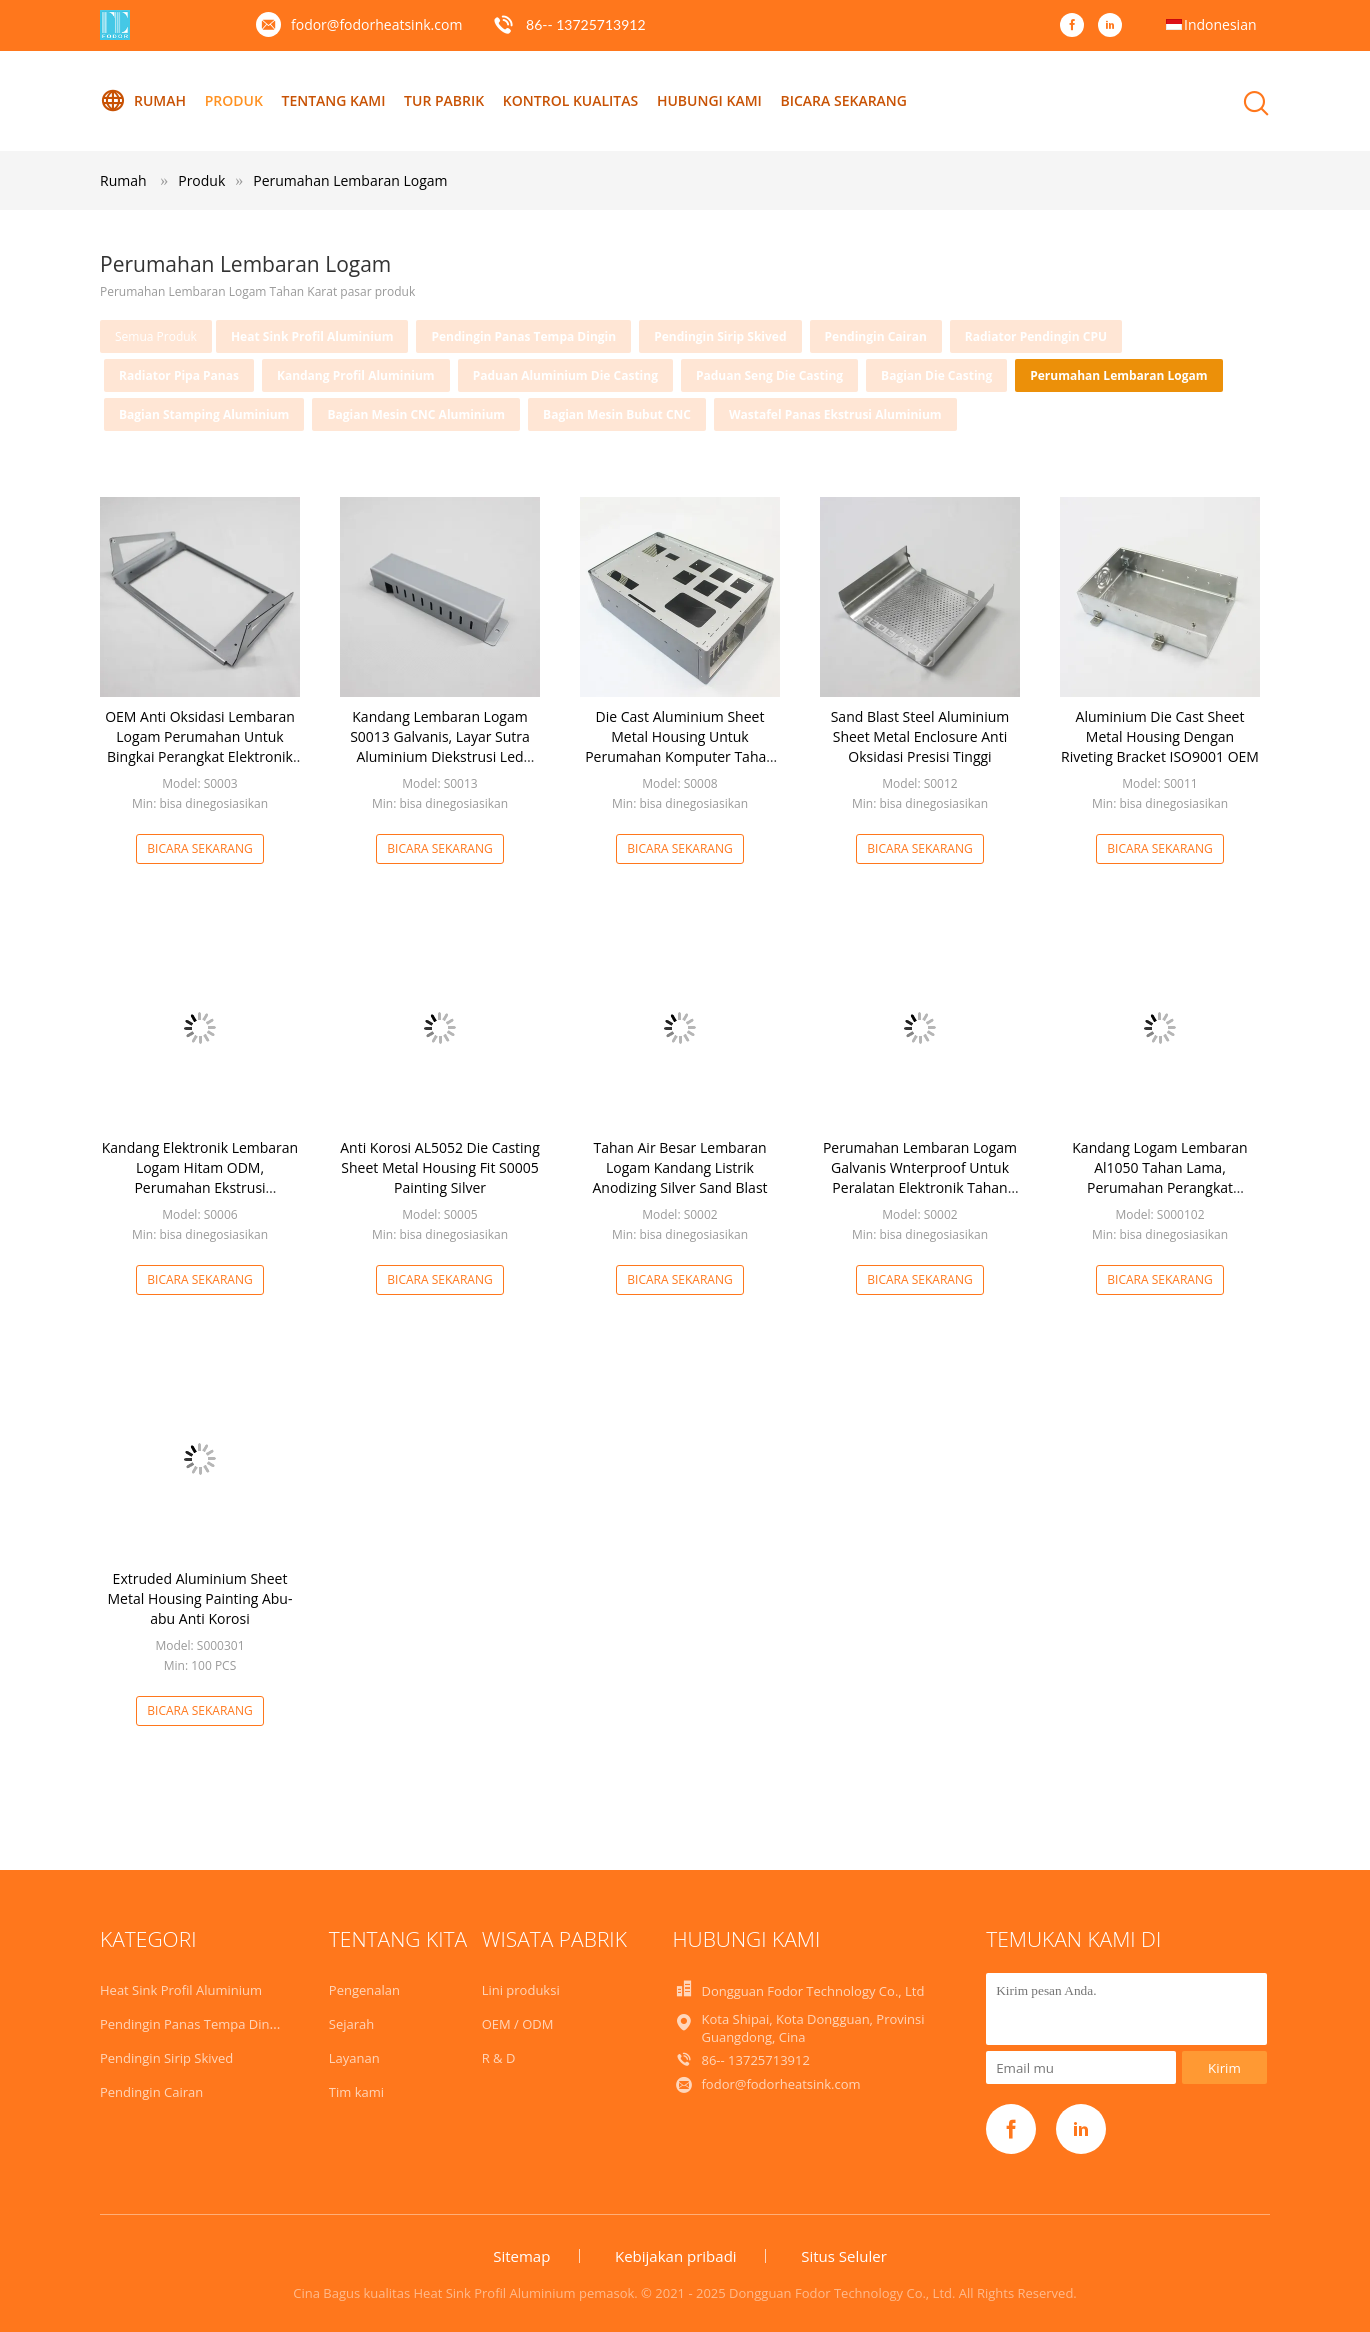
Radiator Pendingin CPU (1036, 336)
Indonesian (1220, 24)
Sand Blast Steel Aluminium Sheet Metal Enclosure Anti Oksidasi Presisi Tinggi (920, 736)
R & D (499, 2058)
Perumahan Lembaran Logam (350, 180)
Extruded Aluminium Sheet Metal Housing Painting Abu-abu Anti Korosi (200, 1598)
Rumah (143, 101)
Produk (234, 100)
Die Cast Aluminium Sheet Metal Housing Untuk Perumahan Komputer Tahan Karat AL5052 (680, 746)
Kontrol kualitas (570, 100)
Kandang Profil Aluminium (356, 375)
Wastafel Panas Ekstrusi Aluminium (835, 414)
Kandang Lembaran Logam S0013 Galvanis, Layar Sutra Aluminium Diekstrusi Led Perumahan (440, 746)
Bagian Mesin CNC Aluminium (416, 414)
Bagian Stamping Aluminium (204, 414)
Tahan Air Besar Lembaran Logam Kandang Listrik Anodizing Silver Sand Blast (679, 1167)
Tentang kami (333, 100)
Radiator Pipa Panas (179, 375)
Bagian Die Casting (936, 375)
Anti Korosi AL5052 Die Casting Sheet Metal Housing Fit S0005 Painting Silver (440, 1167)
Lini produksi (521, 1990)
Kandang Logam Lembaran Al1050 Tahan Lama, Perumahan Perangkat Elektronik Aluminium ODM (1159, 1177)
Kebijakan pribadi (676, 2256)
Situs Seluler (844, 2256)
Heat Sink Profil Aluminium (312, 336)
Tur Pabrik (444, 100)
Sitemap (521, 2256)
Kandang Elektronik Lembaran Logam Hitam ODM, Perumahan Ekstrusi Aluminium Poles (200, 1177)
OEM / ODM (518, 2024)
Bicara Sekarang (843, 100)
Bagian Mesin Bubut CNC (617, 414)
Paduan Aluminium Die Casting (565, 375)
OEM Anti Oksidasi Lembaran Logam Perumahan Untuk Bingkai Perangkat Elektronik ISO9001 (200, 746)
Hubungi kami (709, 100)
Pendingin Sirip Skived (720, 336)
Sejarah (351, 2024)
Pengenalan (364, 1990)
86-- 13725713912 (586, 24)
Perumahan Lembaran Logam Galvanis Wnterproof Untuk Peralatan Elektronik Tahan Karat (920, 1177)
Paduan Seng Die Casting (769, 375)
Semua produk (156, 336)
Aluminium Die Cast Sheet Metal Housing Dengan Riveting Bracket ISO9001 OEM (1160, 736)
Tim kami (356, 2092)
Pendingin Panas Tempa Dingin (523, 336)
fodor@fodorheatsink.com (376, 24)
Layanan (354, 2058)
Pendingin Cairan (876, 336)
